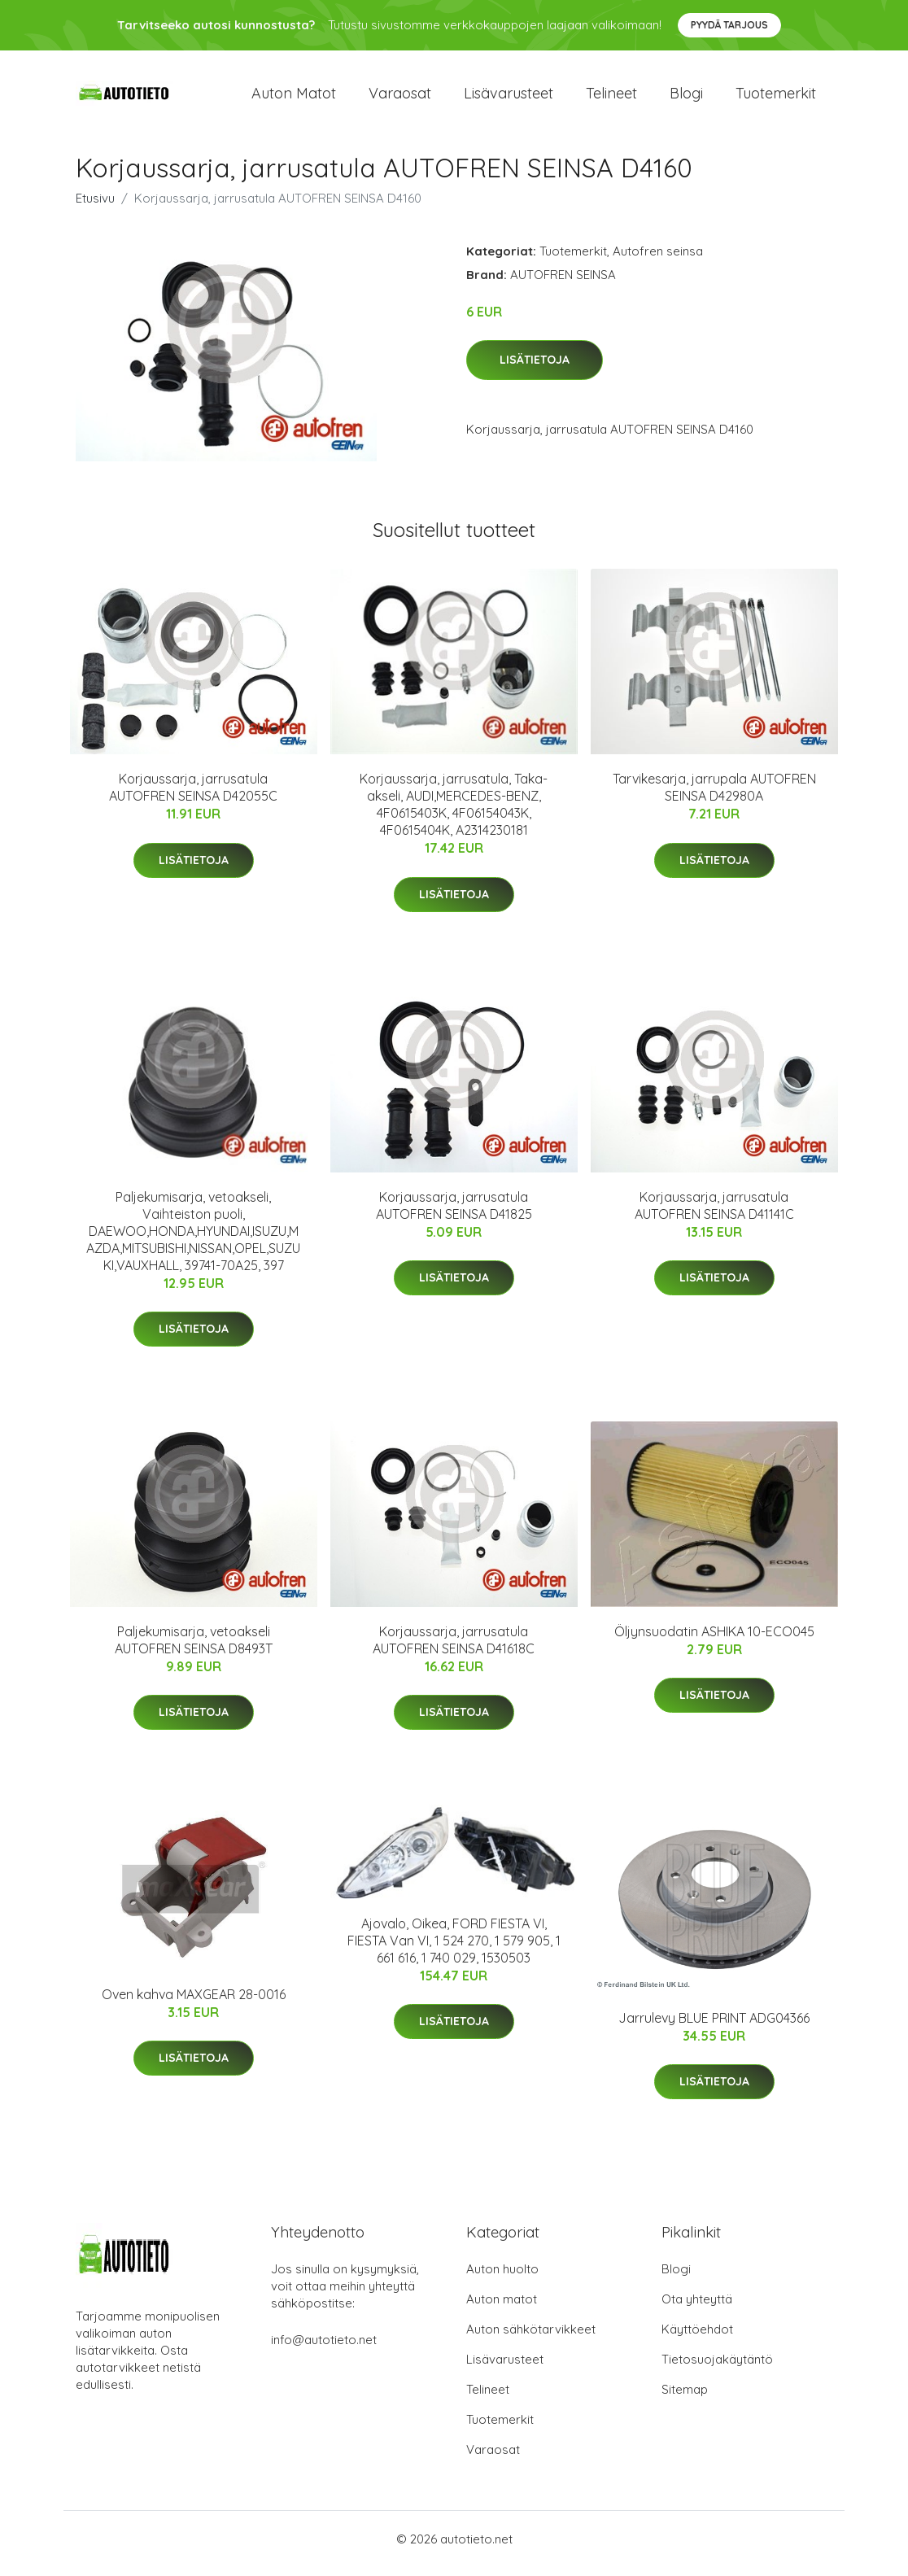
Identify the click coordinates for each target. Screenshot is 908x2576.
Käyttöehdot (697, 2338)
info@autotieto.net (324, 2348)
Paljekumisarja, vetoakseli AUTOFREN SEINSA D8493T (194, 1648)
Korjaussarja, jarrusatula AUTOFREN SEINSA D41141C (714, 1213)
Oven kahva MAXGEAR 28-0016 (194, 2002)
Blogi (686, 97)
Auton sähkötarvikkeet (531, 2338)
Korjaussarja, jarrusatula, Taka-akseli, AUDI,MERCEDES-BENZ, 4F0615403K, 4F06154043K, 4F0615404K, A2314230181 (454, 813)
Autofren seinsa (658, 259)
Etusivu (95, 206)
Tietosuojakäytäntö (717, 2368)
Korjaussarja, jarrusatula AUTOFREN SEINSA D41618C (454, 1648)
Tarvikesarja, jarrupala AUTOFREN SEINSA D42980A (714, 796)
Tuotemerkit (776, 97)
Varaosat (400, 97)
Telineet (611, 97)
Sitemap (684, 2398)
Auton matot (293, 97)
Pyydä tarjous (729, 25)
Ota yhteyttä (696, 2308)
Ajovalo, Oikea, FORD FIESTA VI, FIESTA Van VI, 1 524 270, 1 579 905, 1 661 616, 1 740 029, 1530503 (454, 1948)
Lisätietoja (535, 368)
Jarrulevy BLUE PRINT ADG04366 (714, 2026)
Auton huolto (502, 2278)
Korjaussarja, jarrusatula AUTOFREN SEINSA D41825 (454, 1213)
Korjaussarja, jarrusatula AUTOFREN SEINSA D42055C (193, 796)
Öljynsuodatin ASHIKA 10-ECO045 (714, 1639)
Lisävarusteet (508, 97)
